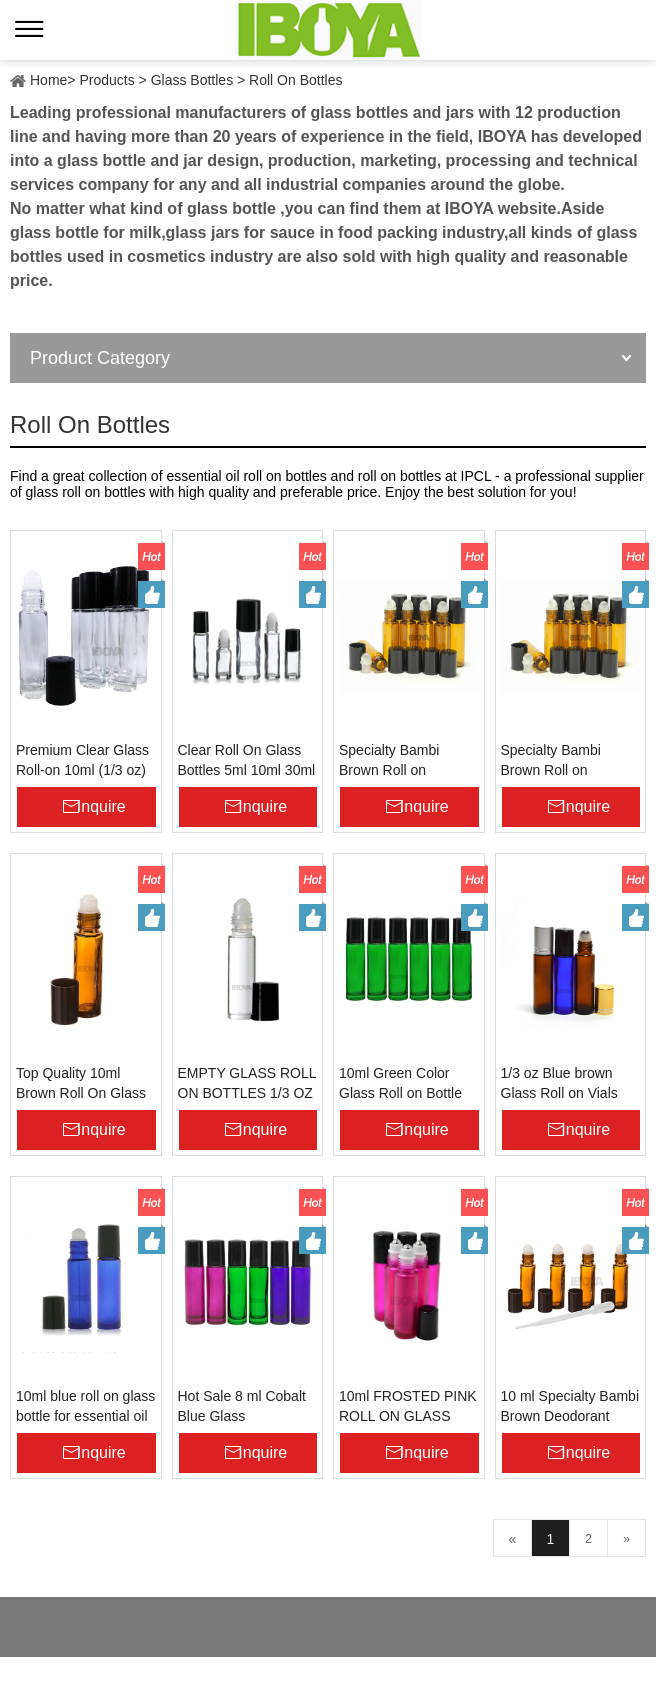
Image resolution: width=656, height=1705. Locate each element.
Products (106, 80)
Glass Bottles (192, 80)
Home (48, 80)
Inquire (101, 806)
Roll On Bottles (295, 80)
